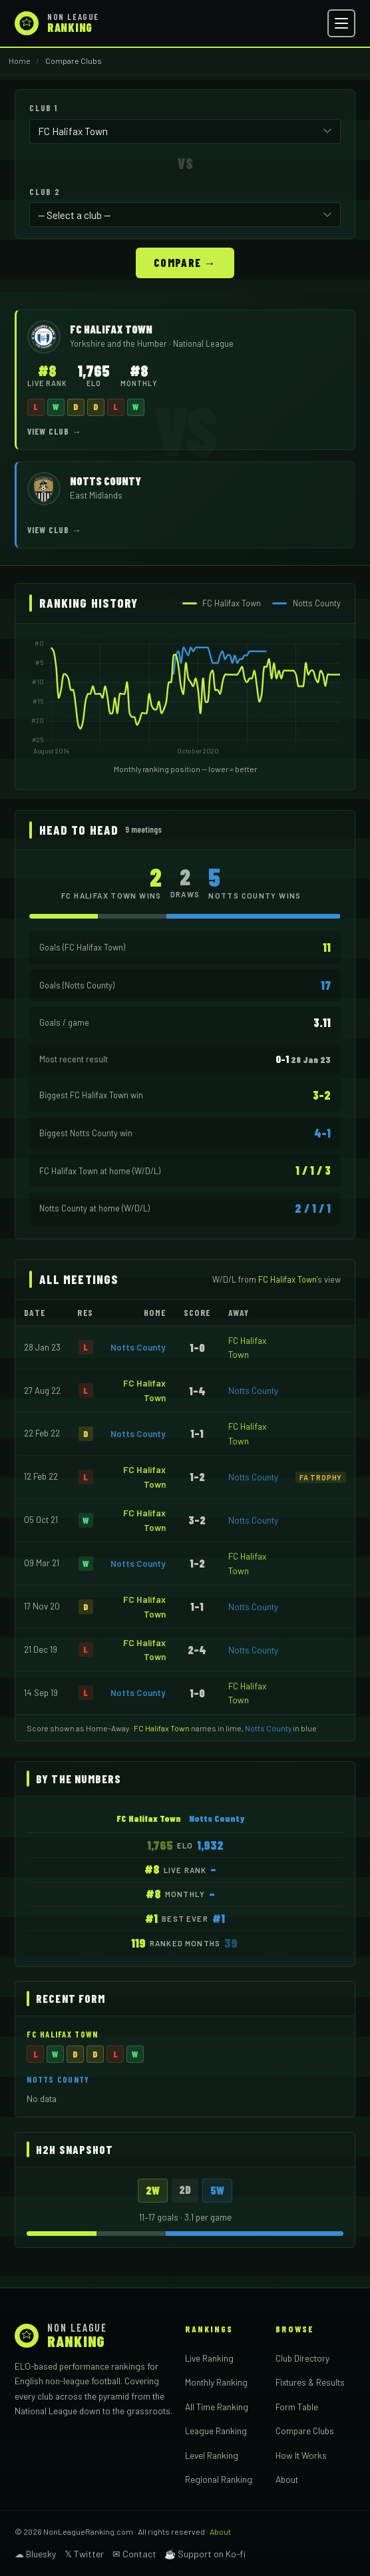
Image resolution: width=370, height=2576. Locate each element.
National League (203, 343)
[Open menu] (341, 23)
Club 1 (43, 108)
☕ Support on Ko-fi (205, 2553)
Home (20, 60)
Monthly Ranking (216, 2382)
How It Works (301, 2455)
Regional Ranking (218, 2479)
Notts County (138, 1347)
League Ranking (216, 2430)
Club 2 (44, 191)
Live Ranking (209, 2358)
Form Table (297, 2406)
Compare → (185, 262)
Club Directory (302, 2358)
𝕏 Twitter (84, 2553)
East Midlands (96, 495)
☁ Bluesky (35, 2553)
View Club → (54, 431)
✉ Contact (134, 2553)
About (287, 2479)
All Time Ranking (216, 2406)
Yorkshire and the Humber (119, 343)
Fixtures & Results (310, 2382)
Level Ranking (211, 2455)
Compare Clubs (305, 2430)
